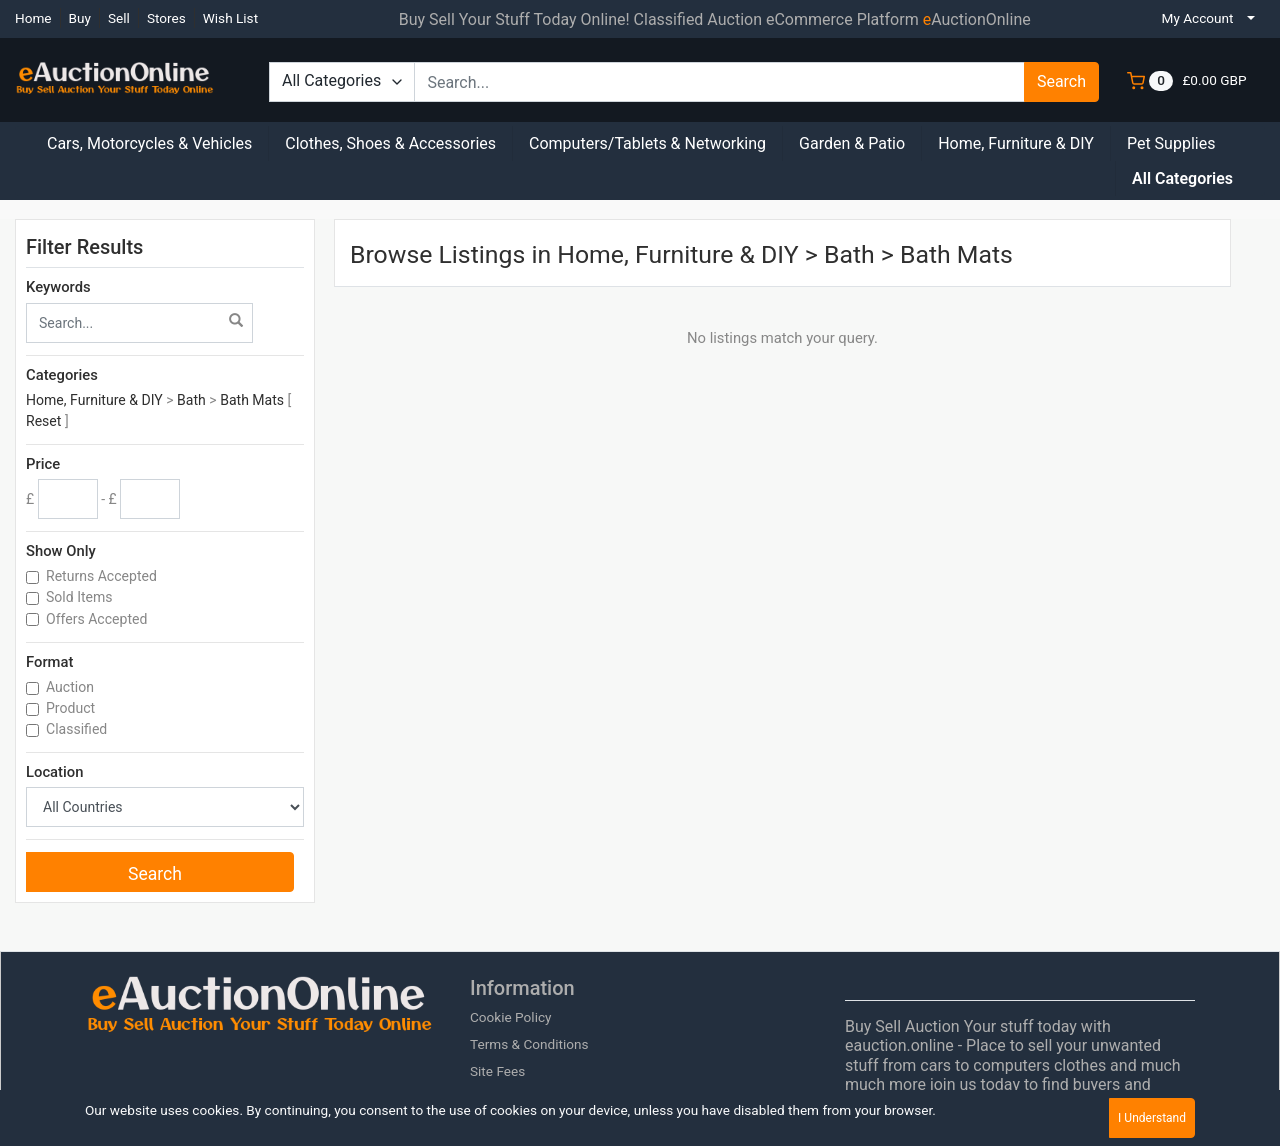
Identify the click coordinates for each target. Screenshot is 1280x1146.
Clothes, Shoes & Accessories (390, 143)
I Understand (1152, 1118)
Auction (71, 687)
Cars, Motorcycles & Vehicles (149, 143)
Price (43, 464)
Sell (119, 18)
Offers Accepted (98, 619)
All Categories (1182, 178)
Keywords (58, 287)
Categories (62, 375)
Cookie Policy (511, 1017)
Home (33, 18)
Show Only (61, 551)
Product (72, 708)
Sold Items (81, 597)
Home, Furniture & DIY (1016, 143)
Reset (43, 421)
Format (49, 662)
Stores (166, 18)
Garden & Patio (852, 143)
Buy (80, 18)
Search (1061, 81)
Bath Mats (252, 400)
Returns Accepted (103, 576)
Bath (191, 400)
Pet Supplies (1171, 143)
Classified (78, 729)
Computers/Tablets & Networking (647, 143)
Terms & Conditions (529, 1044)
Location (54, 772)
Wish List (230, 18)
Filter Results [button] (97, 247)
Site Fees (497, 1071)
